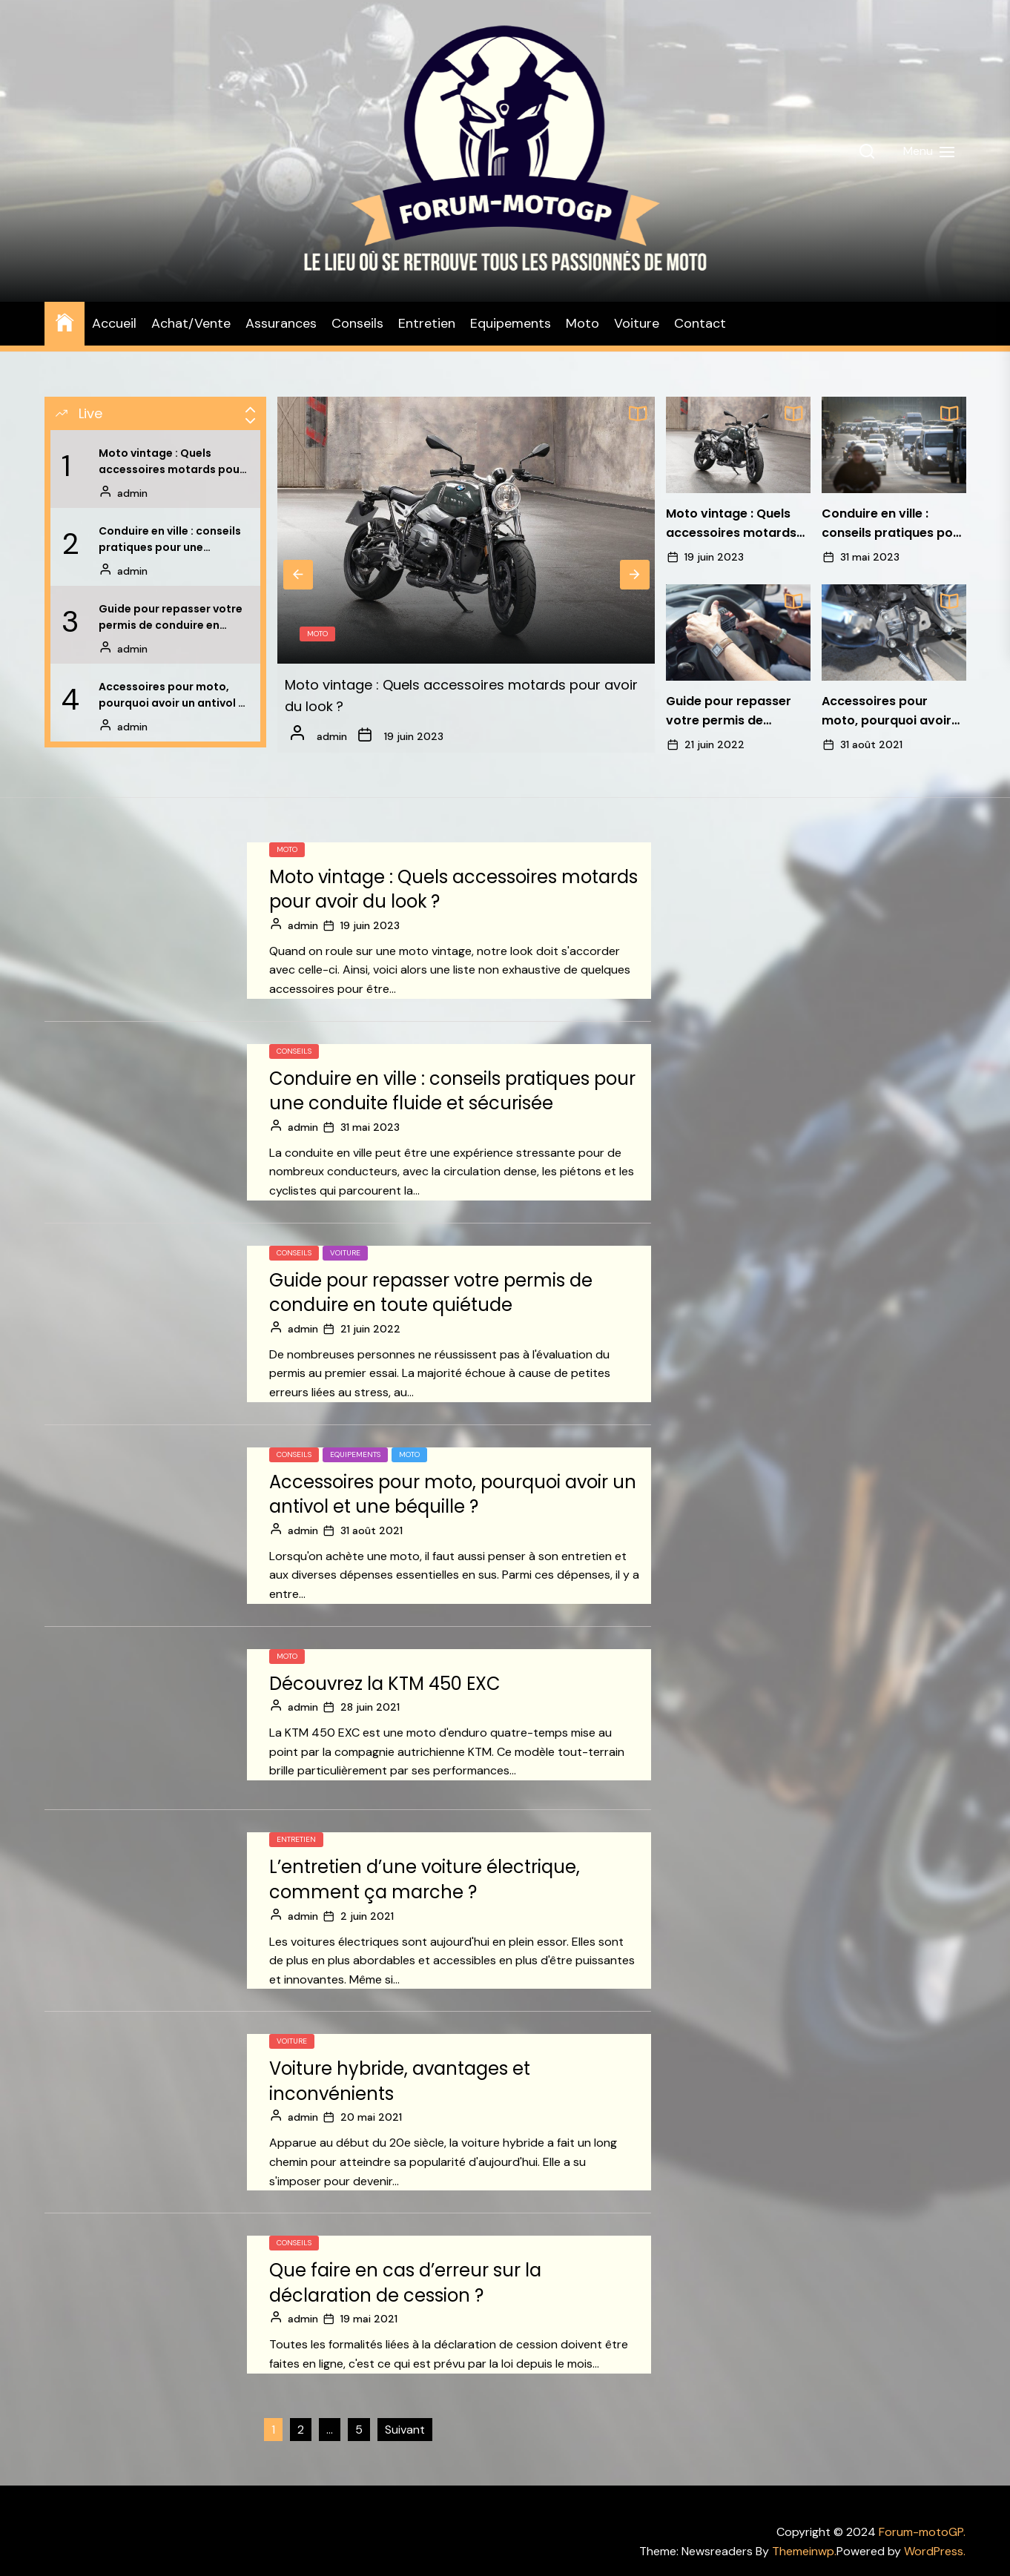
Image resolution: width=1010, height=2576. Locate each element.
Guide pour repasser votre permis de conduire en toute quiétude (170, 617)
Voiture (636, 323)
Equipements (510, 323)
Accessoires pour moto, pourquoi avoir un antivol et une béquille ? (174, 695)
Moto (582, 323)
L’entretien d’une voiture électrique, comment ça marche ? (424, 1879)
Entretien (426, 323)
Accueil (114, 323)
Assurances (281, 323)
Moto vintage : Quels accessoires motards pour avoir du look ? (171, 462)
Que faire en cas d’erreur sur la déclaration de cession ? (405, 2283)
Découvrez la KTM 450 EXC (385, 1683)
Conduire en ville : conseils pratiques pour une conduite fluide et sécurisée (170, 540)
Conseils (357, 323)
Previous (298, 574)
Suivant (405, 2429)
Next (635, 574)
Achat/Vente (191, 323)
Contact (700, 323)
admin (132, 493)
